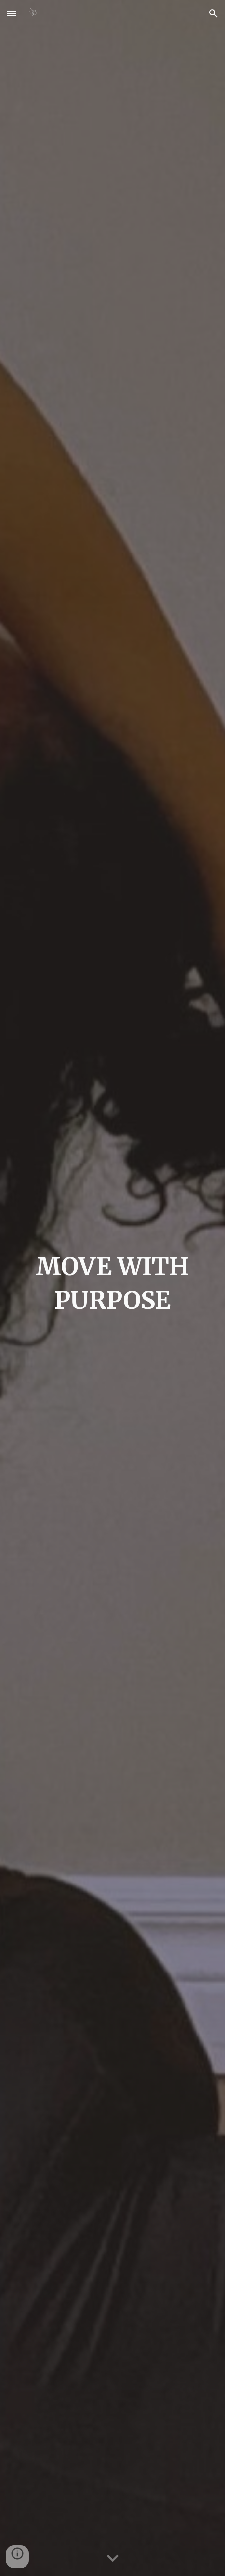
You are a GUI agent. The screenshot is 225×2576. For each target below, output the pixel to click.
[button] (11, 13)
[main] (112, 1288)
